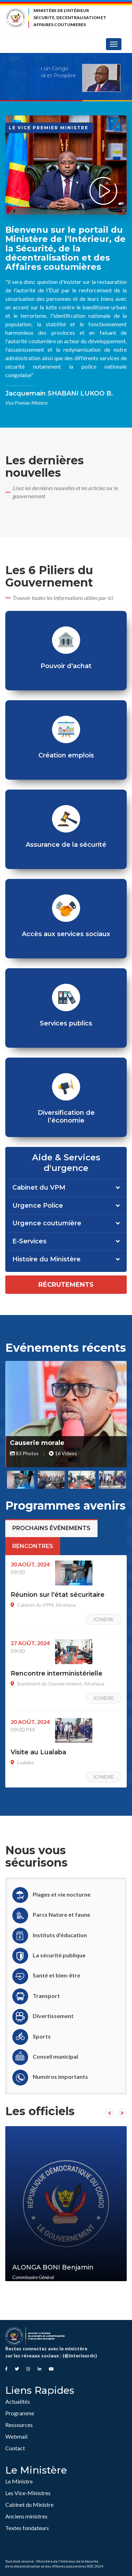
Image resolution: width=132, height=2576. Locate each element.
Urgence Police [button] (37, 1205)
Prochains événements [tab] (51, 1528)
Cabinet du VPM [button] (38, 1187)
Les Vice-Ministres (28, 2492)
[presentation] (109, 2113)
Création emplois (66, 755)
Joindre (103, 1619)
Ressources (19, 2424)
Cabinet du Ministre (29, 2504)
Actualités (17, 2401)
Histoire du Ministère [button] (46, 1259)
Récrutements (66, 1285)
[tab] (66, 1188)
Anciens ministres (26, 2516)
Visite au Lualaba (38, 1752)
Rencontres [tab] (32, 1546)
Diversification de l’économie (66, 1116)
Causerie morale (37, 1443)
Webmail (16, 2436)
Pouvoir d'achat (66, 666)
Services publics (66, 1023)
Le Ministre (19, 2481)
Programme (19, 2413)
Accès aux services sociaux (66, 934)
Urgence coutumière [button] (46, 1223)
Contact (15, 2448)
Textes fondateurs (27, 2527)
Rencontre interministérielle (56, 1673)
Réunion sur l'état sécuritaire (58, 1595)
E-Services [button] (29, 1241)
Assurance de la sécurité (66, 845)
